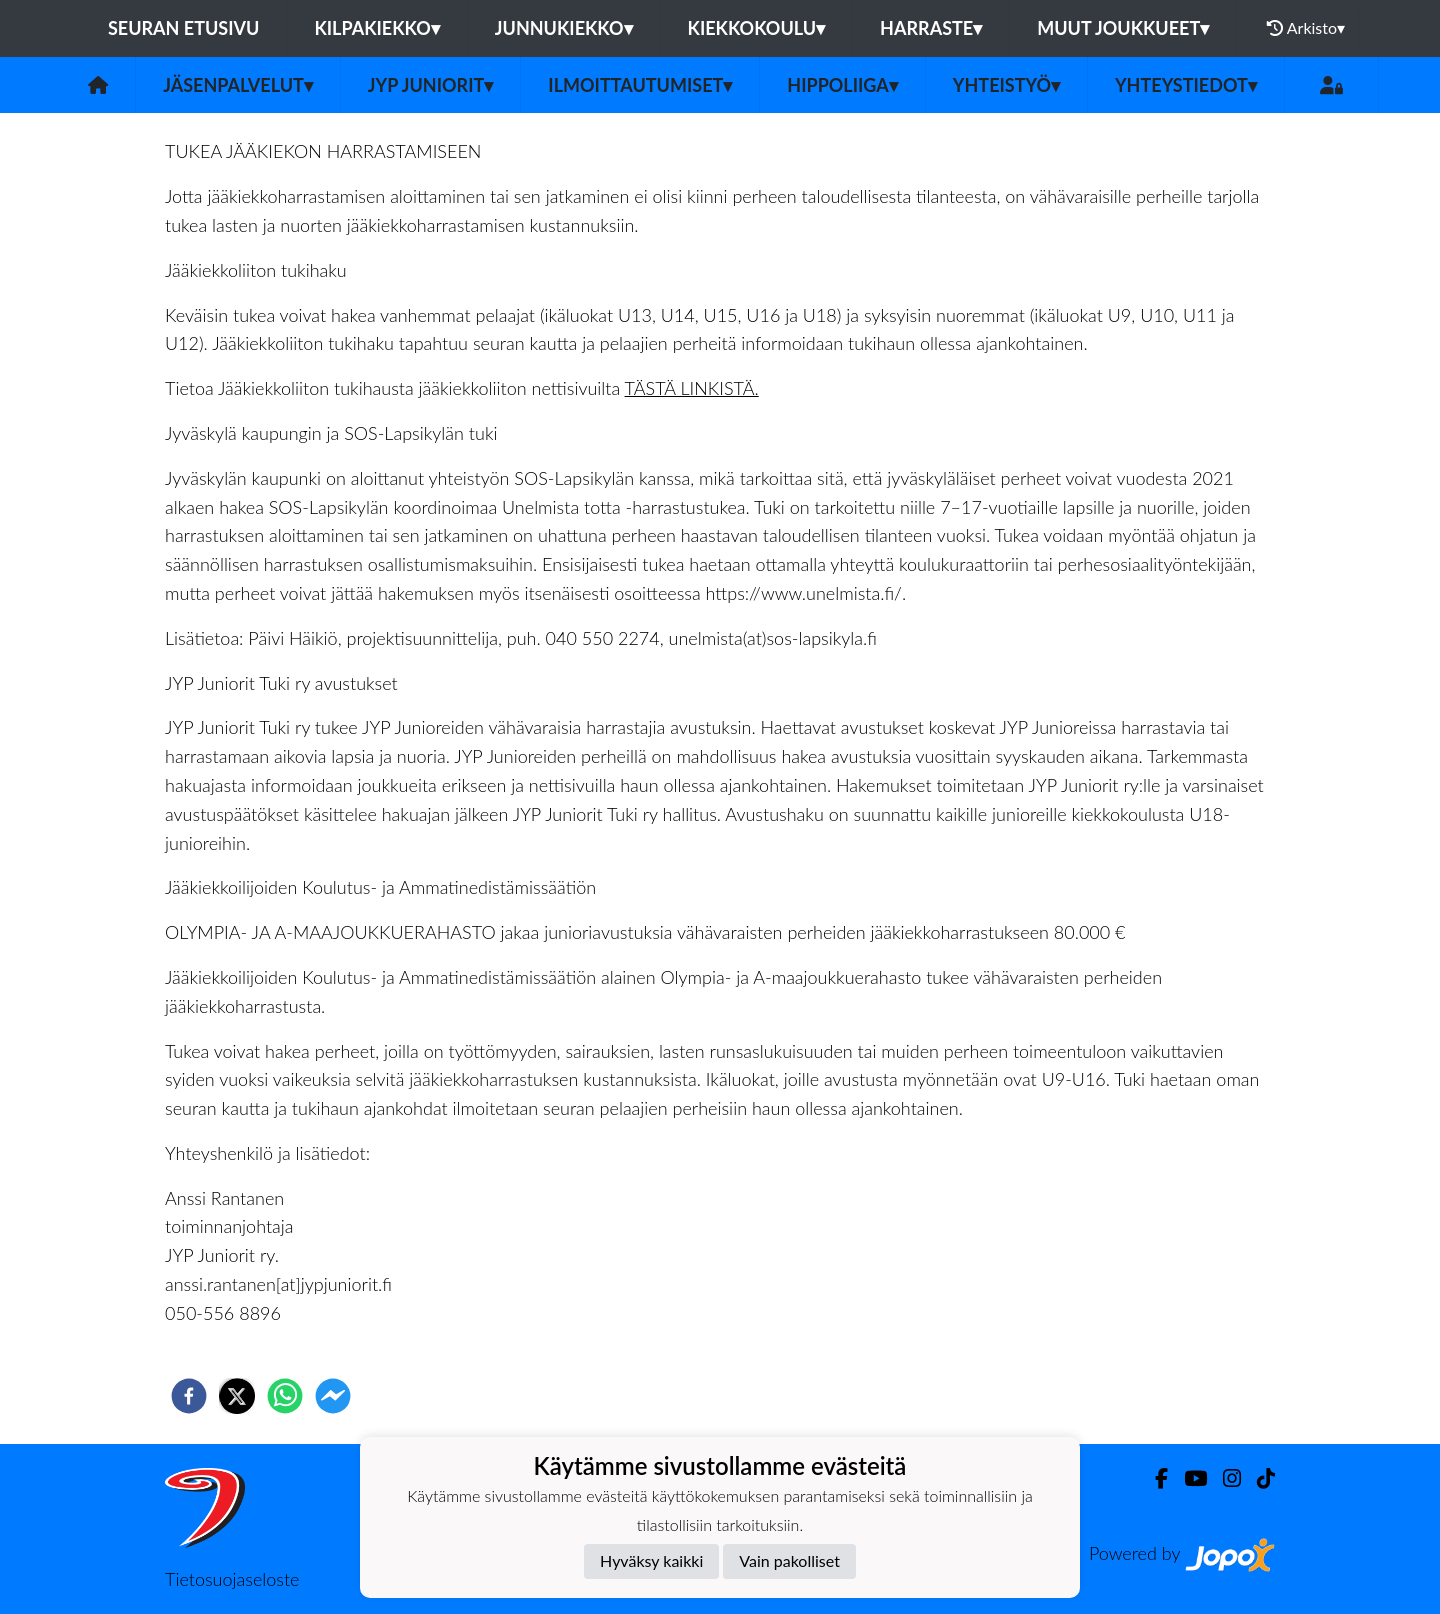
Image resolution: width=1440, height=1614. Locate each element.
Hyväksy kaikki (651, 1560)
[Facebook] (1153, 1478)
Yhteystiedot (1186, 85)
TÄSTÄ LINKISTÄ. (692, 388)
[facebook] (189, 1396)
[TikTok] (1258, 1478)
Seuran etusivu (184, 28)
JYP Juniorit (430, 85)
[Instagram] (1224, 1478)
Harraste (931, 28)
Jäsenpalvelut (238, 85)
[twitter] (237, 1396)
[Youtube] (1187, 1478)
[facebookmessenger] (333, 1396)
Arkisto (1306, 28)
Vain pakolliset (789, 1560)
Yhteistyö (1006, 85)
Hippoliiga (842, 85)
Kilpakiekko (376, 28)
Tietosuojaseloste (232, 1579)
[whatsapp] (285, 1396)
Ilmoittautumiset (640, 85)
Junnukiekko (564, 28)
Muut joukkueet (1123, 28)
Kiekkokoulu (757, 28)
